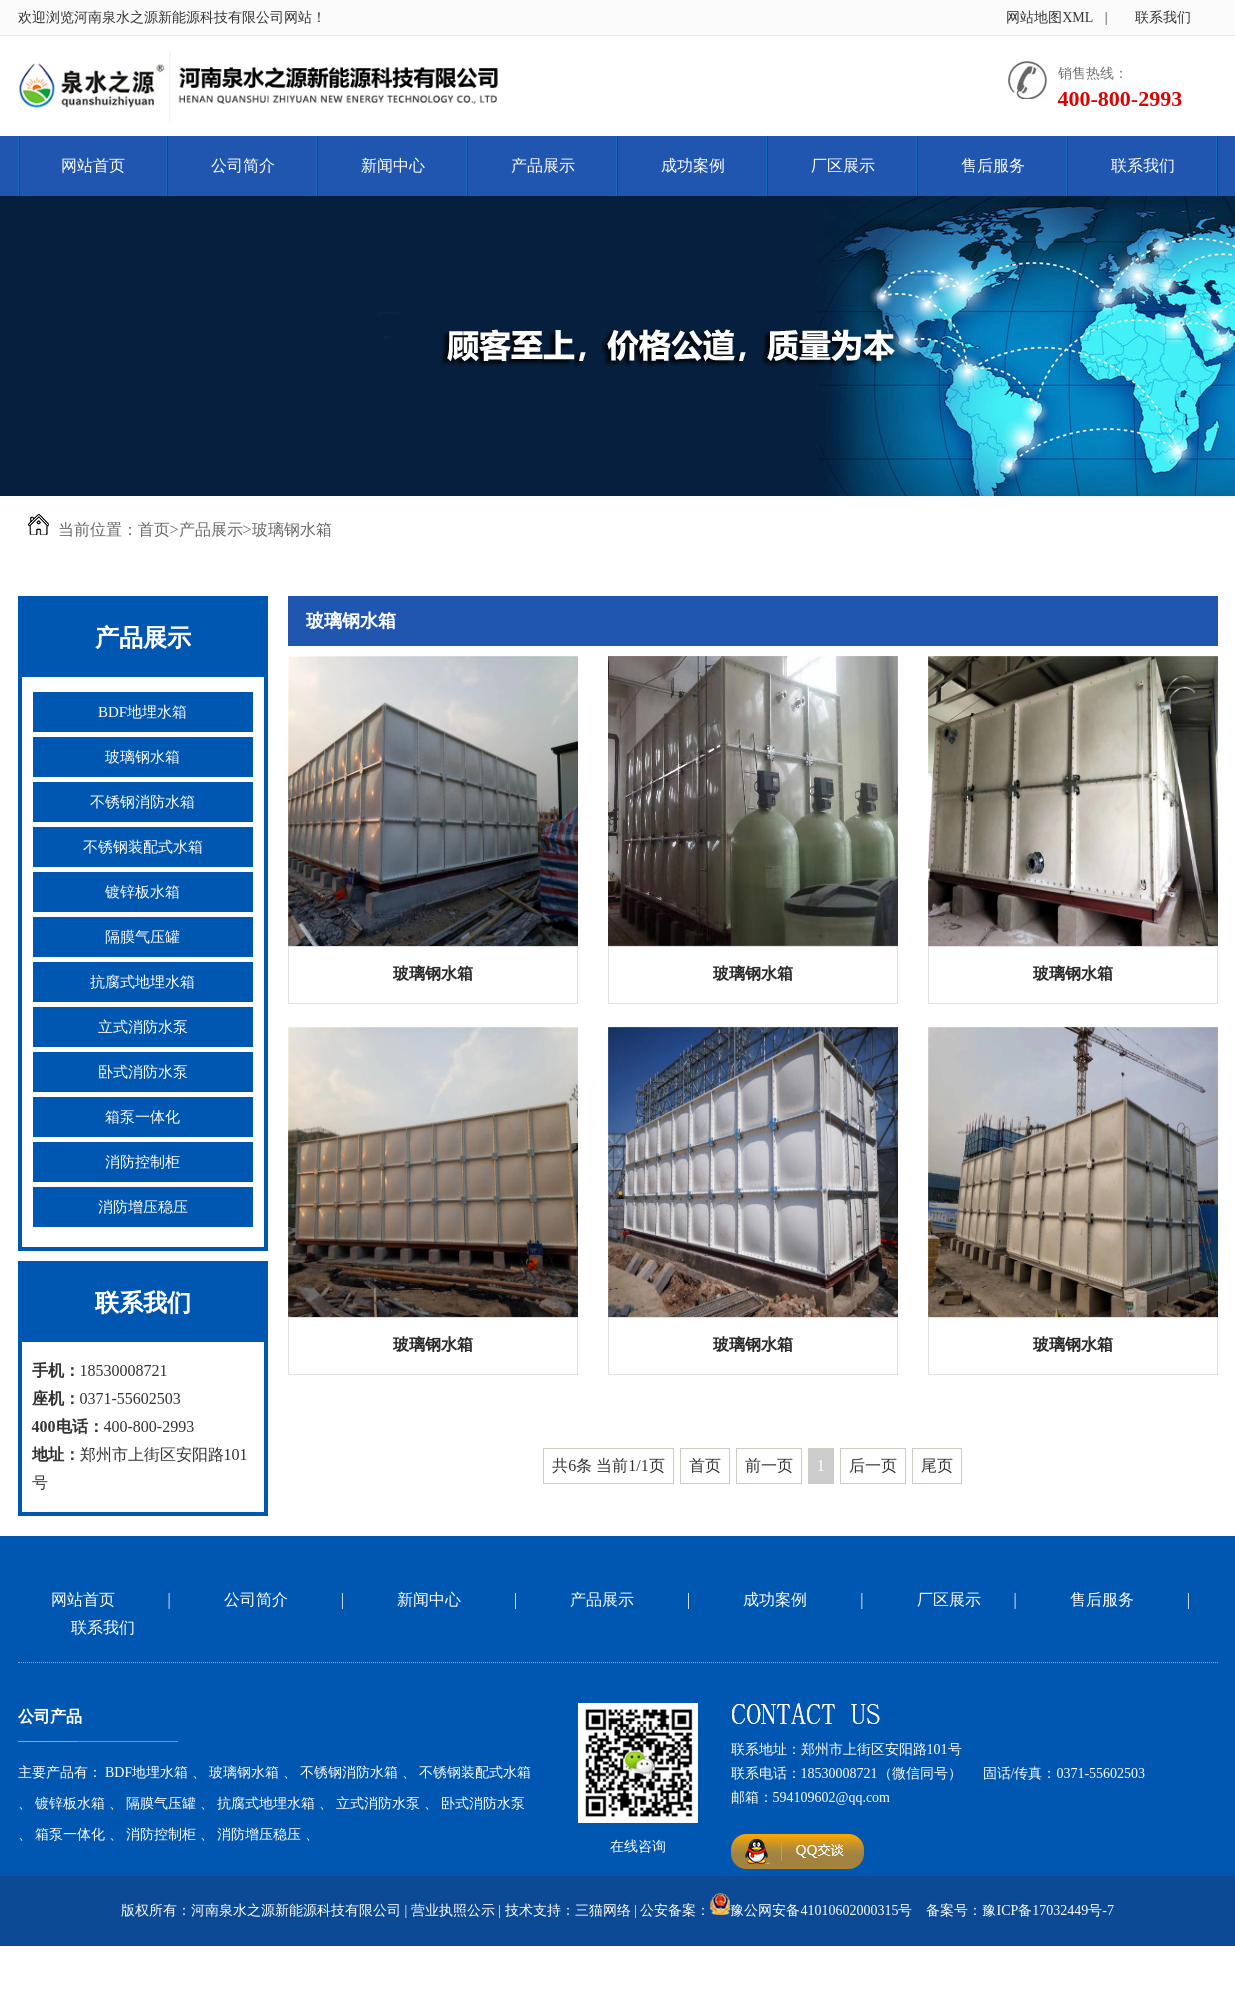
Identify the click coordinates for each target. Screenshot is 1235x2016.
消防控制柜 (142, 1162)
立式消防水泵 (143, 1027)
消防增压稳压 (143, 1207)
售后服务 (993, 165)
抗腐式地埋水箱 (142, 982)
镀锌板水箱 (142, 892)
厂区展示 (843, 165)
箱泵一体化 (142, 1117)
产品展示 (543, 165)
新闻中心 (393, 165)
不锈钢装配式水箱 (143, 847)
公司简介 (243, 165)
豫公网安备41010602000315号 (821, 1910)
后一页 (873, 1465)
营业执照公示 (453, 1910)
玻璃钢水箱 (292, 529)
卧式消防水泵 (143, 1072)
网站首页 (93, 165)
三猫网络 (603, 1910)
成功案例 (693, 165)
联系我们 (1163, 17)
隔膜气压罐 (142, 937)
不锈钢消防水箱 (142, 802)
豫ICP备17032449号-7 (1047, 1910)
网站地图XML (1049, 17)
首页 (154, 529)
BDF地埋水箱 (142, 712)
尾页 (937, 1465)
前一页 (769, 1465)
